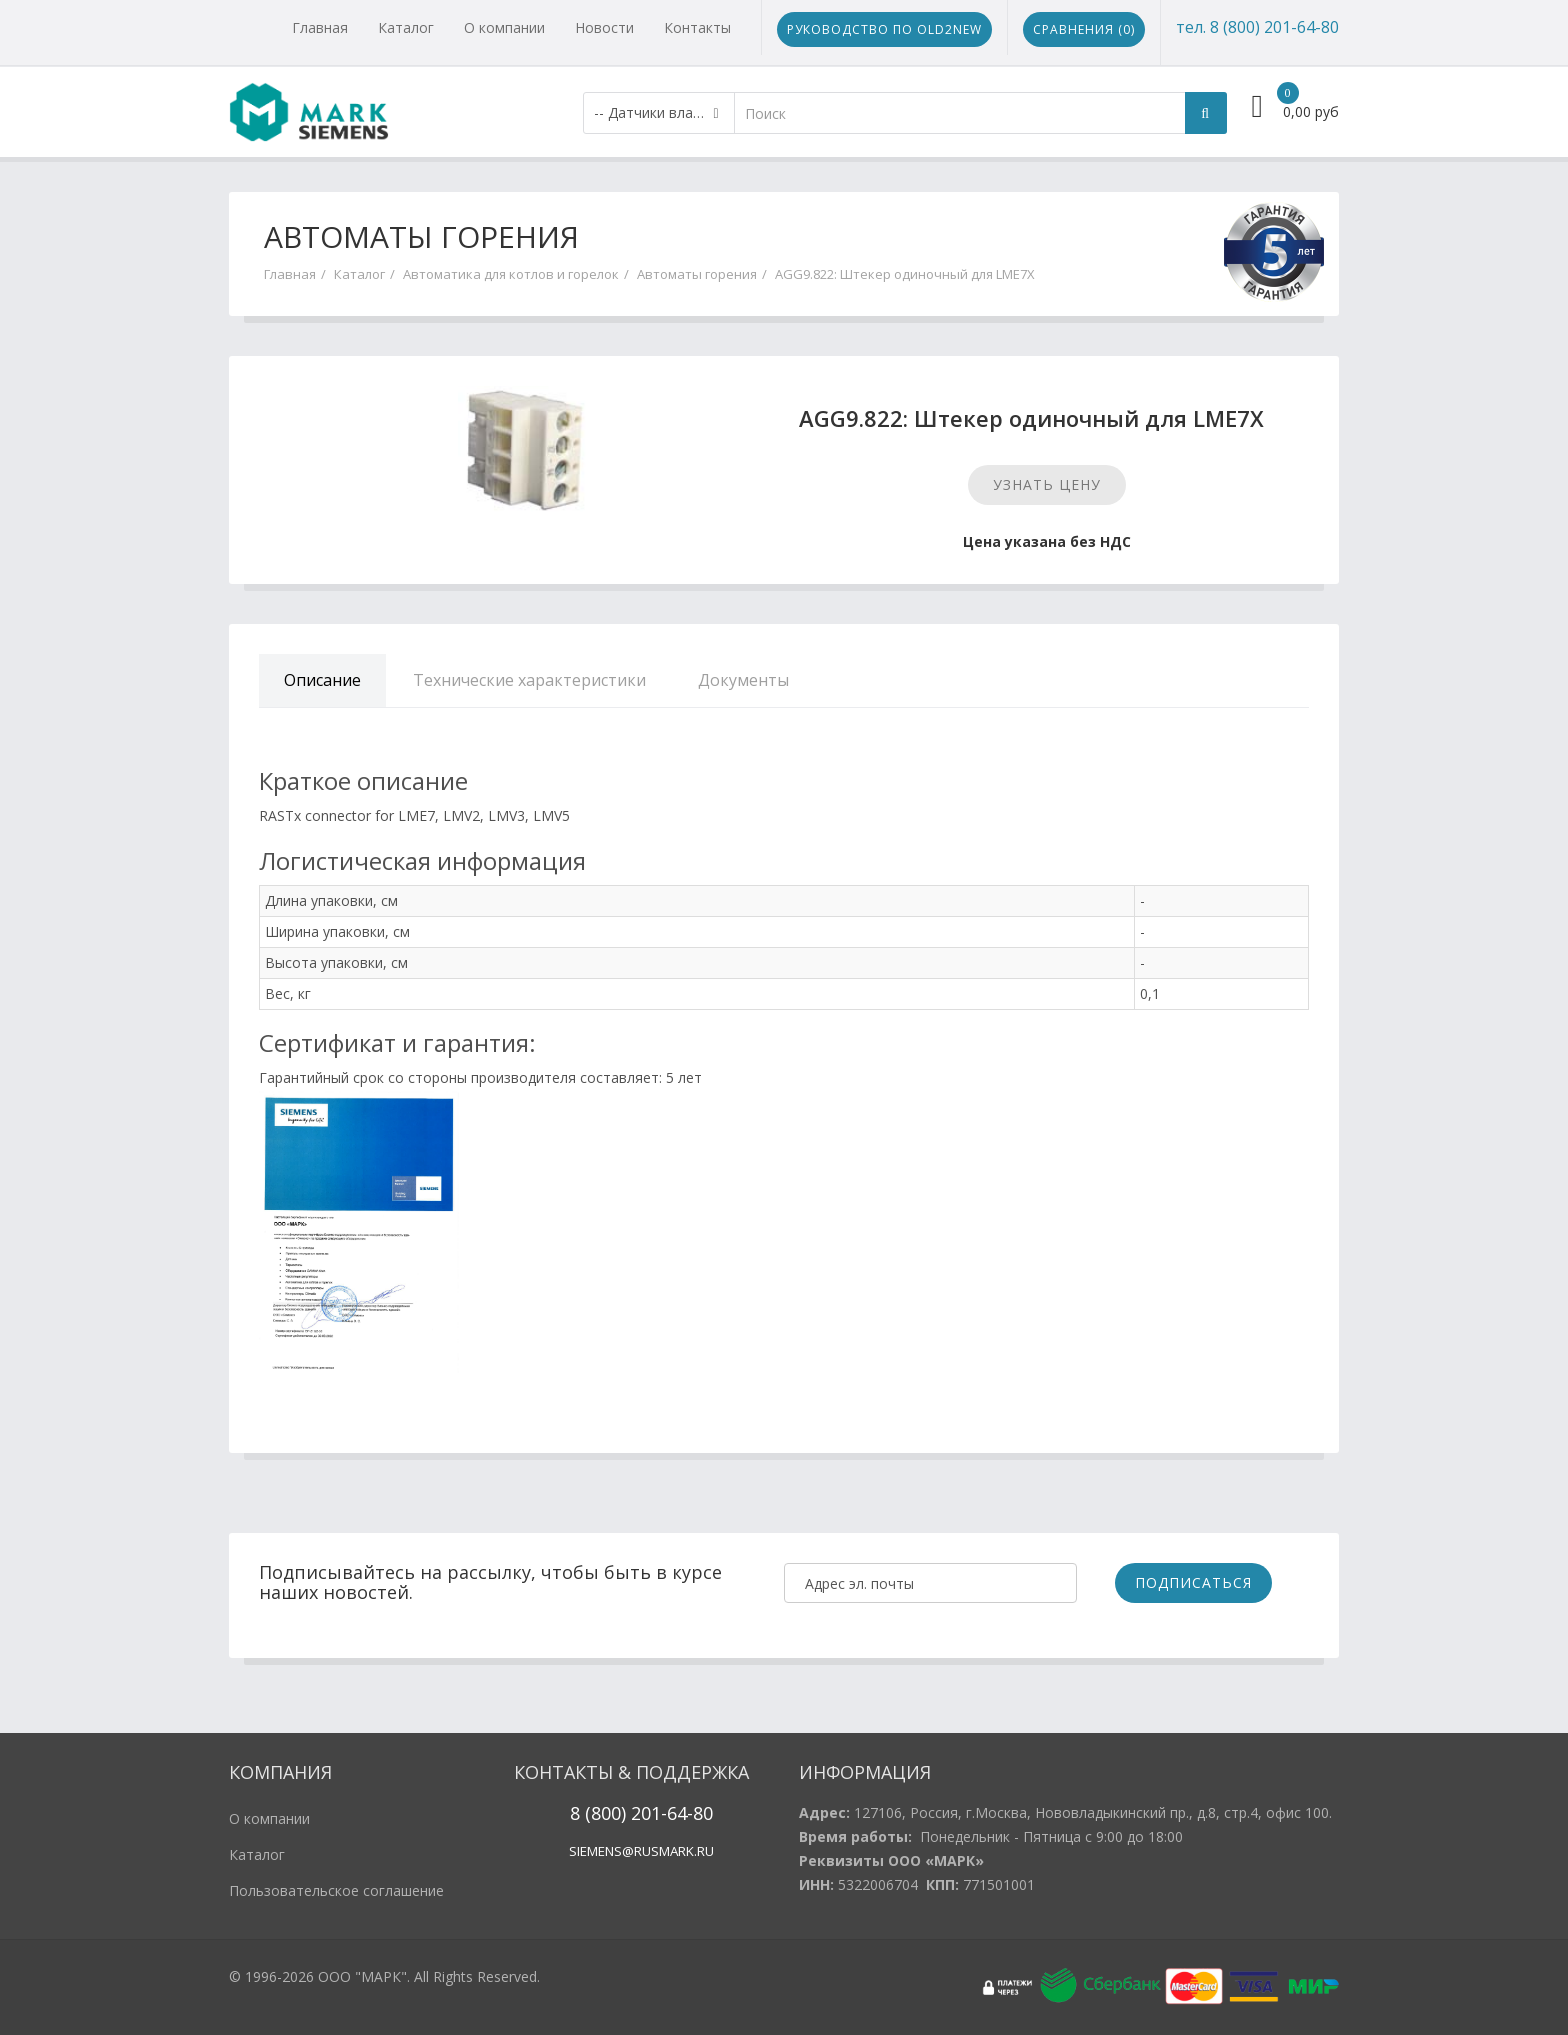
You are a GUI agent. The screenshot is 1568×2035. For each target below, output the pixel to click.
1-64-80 (682, 1813)
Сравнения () (1084, 29)
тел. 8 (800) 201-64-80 (1257, 27)
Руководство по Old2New (884, 29)
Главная (320, 27)
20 (638, 1813)
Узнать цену (1047, 484)
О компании (504, 27)
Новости (604, 27)
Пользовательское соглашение (336, 1890)
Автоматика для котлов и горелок (511, 274)
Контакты (697, 27)
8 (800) (598, 1813)
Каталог (406, 27)
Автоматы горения (697, 274)
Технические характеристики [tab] (529, 680)
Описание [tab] (322, 680)
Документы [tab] (743, 680)
